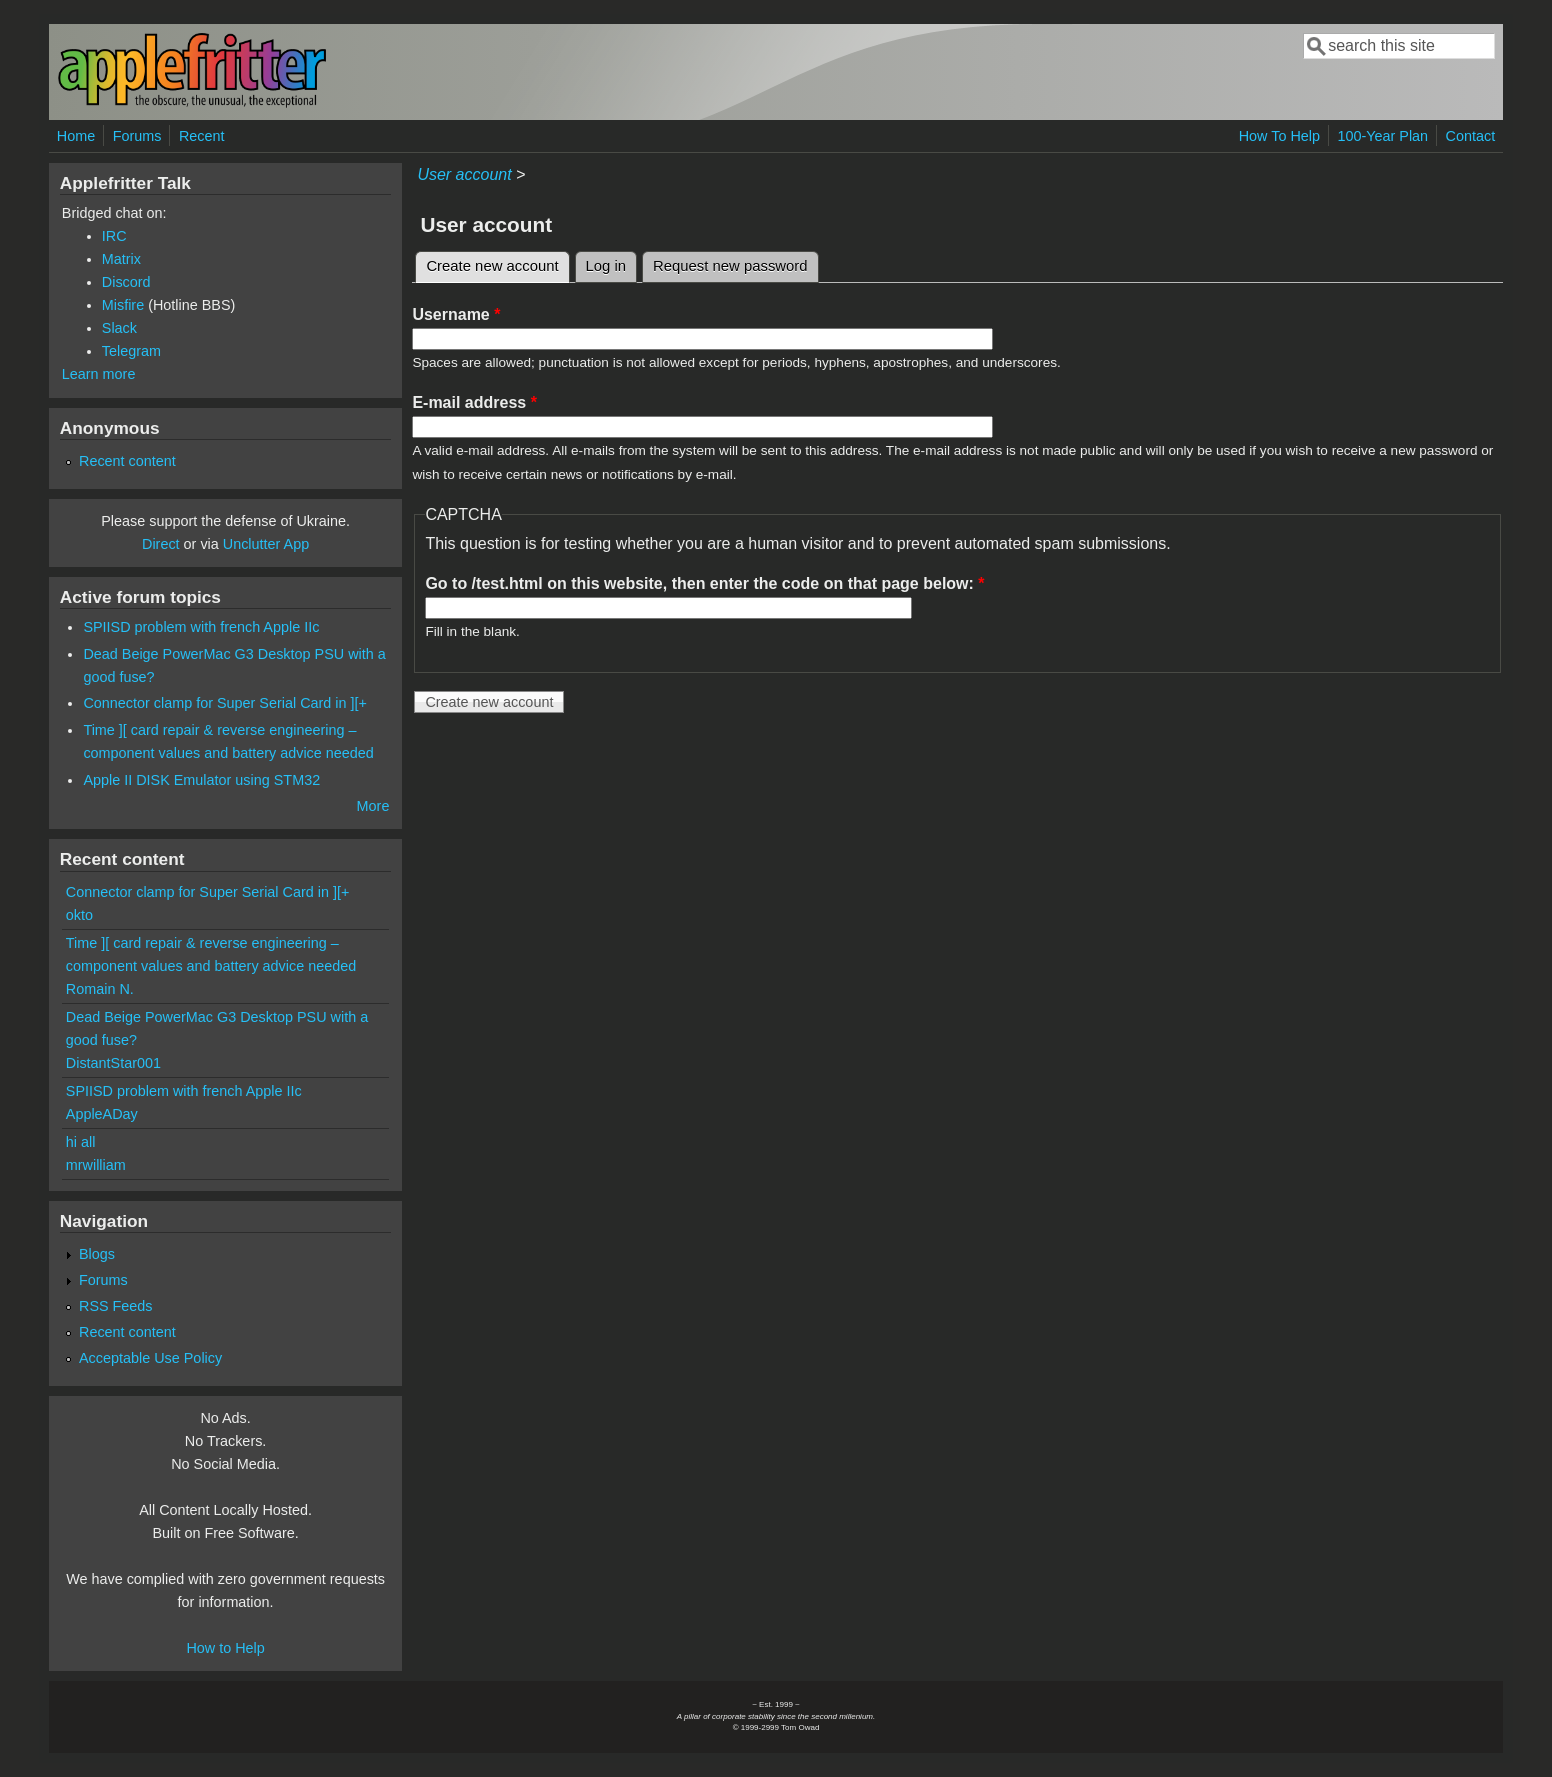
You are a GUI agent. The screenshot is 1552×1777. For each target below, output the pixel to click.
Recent (202, 136)
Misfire (123, 305)
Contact (1471, 136)
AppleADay (102, 1114)
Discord (126, 282)
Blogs (97, 1254)
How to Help (225, 1648)
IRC (114, 236)
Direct (161, 544)
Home (76, 136)
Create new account (497, 263)
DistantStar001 (113, 1063)
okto (79, 915)
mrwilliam (96, 1165)
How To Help (1279, 136)
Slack (119, 328)
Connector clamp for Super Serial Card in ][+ (225, 703)
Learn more (99, 374)
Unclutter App (266, 544)
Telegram (131, 351)
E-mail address (474, 402)
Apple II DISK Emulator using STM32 (201, 780)
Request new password (730, 266)
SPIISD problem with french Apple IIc (201, 627)
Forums (137, 136)
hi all (81, 1142)
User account (464, 174)
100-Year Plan (1382, 136)
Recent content (127, 461)
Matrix (121, 259)
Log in (606, 266)
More (373, 806)
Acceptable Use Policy (150, 1358)
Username (456, 314)
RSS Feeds (116, 1306)
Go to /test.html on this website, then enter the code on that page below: (704, 583)
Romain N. (100, 989)
